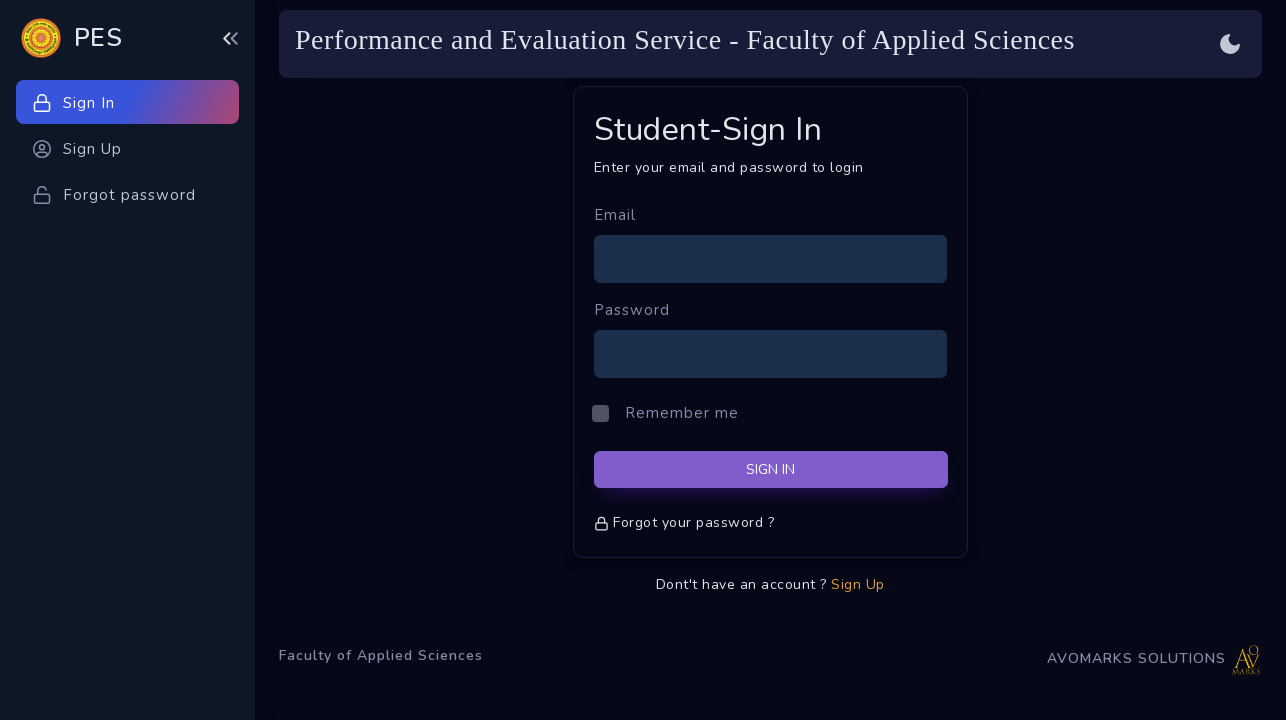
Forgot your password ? (684, 522)
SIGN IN (770, 469)
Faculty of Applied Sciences (381, 655)
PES (98, 38)
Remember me (682, 413)
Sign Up (858, 584)
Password (632, 310)
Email (615, 215)
